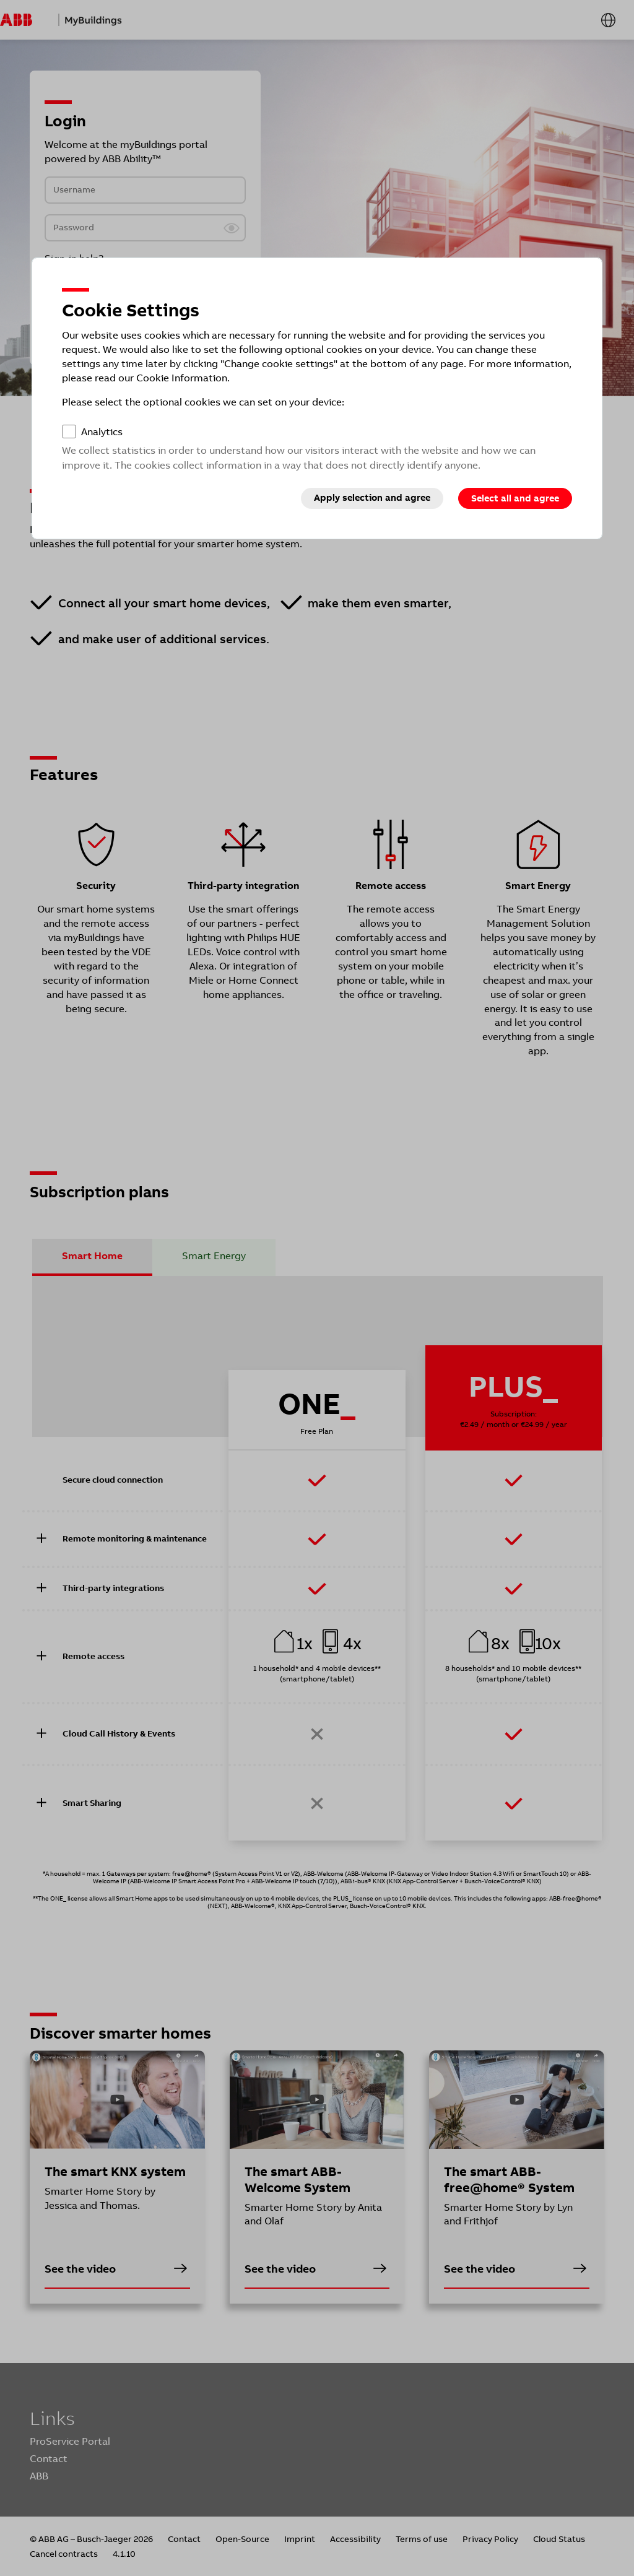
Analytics (102, 431)
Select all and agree (515, 498)
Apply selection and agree (372, 498)
